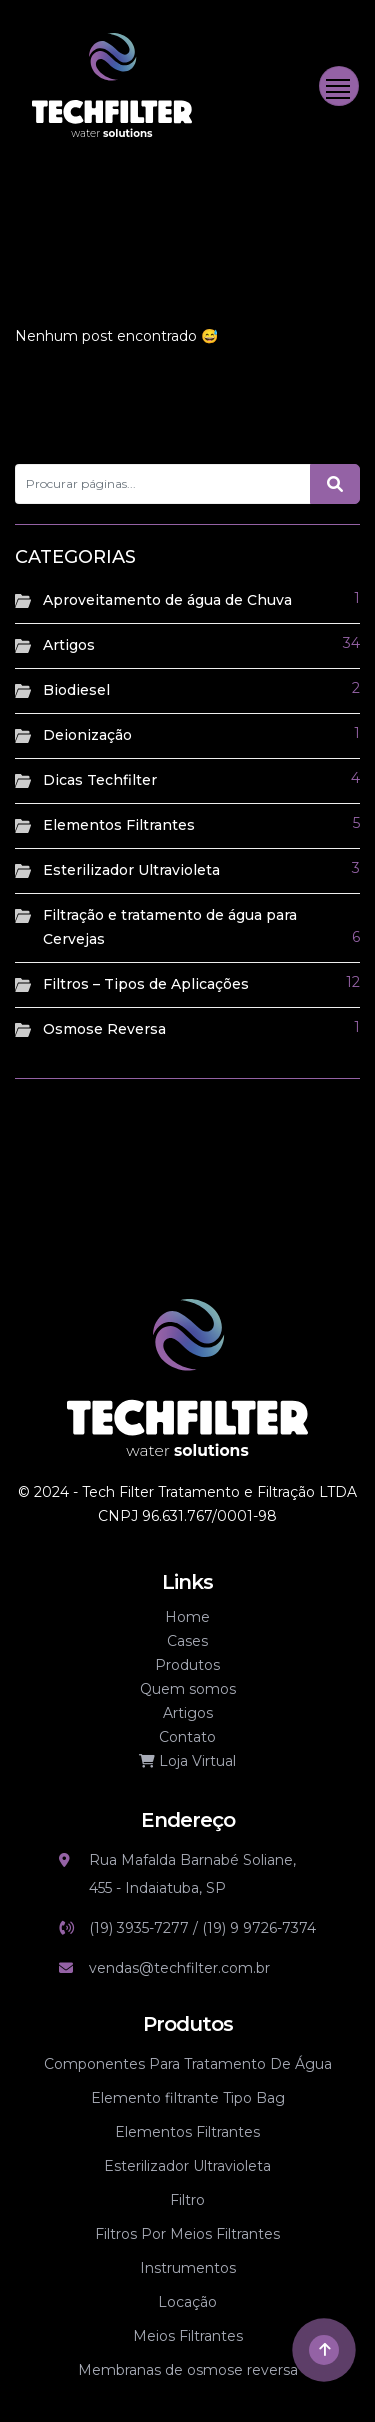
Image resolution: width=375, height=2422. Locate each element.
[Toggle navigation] (339, 86)
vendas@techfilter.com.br (179, 1968)
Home (187, 1617)
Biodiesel (76, 690)
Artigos (69, 645)
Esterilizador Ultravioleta (131, 870)
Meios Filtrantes (188, 2336)
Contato (187, 1737)
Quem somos (188, 1689)
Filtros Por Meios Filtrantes (187, 2234)
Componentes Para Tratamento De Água (188, 2064)
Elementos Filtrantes (119, 825)
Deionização (87, 735)
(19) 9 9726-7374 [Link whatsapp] (259, 1928)
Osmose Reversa (104, 1029)
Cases (187, 1641)
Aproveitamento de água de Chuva (167, 600)
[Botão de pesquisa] (335, 484)
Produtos (187, 1665)
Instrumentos (188, 2268)
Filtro (187, 2200)
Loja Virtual (187, 1761)
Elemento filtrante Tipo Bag (188, 2098)
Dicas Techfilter (100, 780)
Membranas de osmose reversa (188, 2370)
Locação (187, 2302)
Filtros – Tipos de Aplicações (146, 984)
